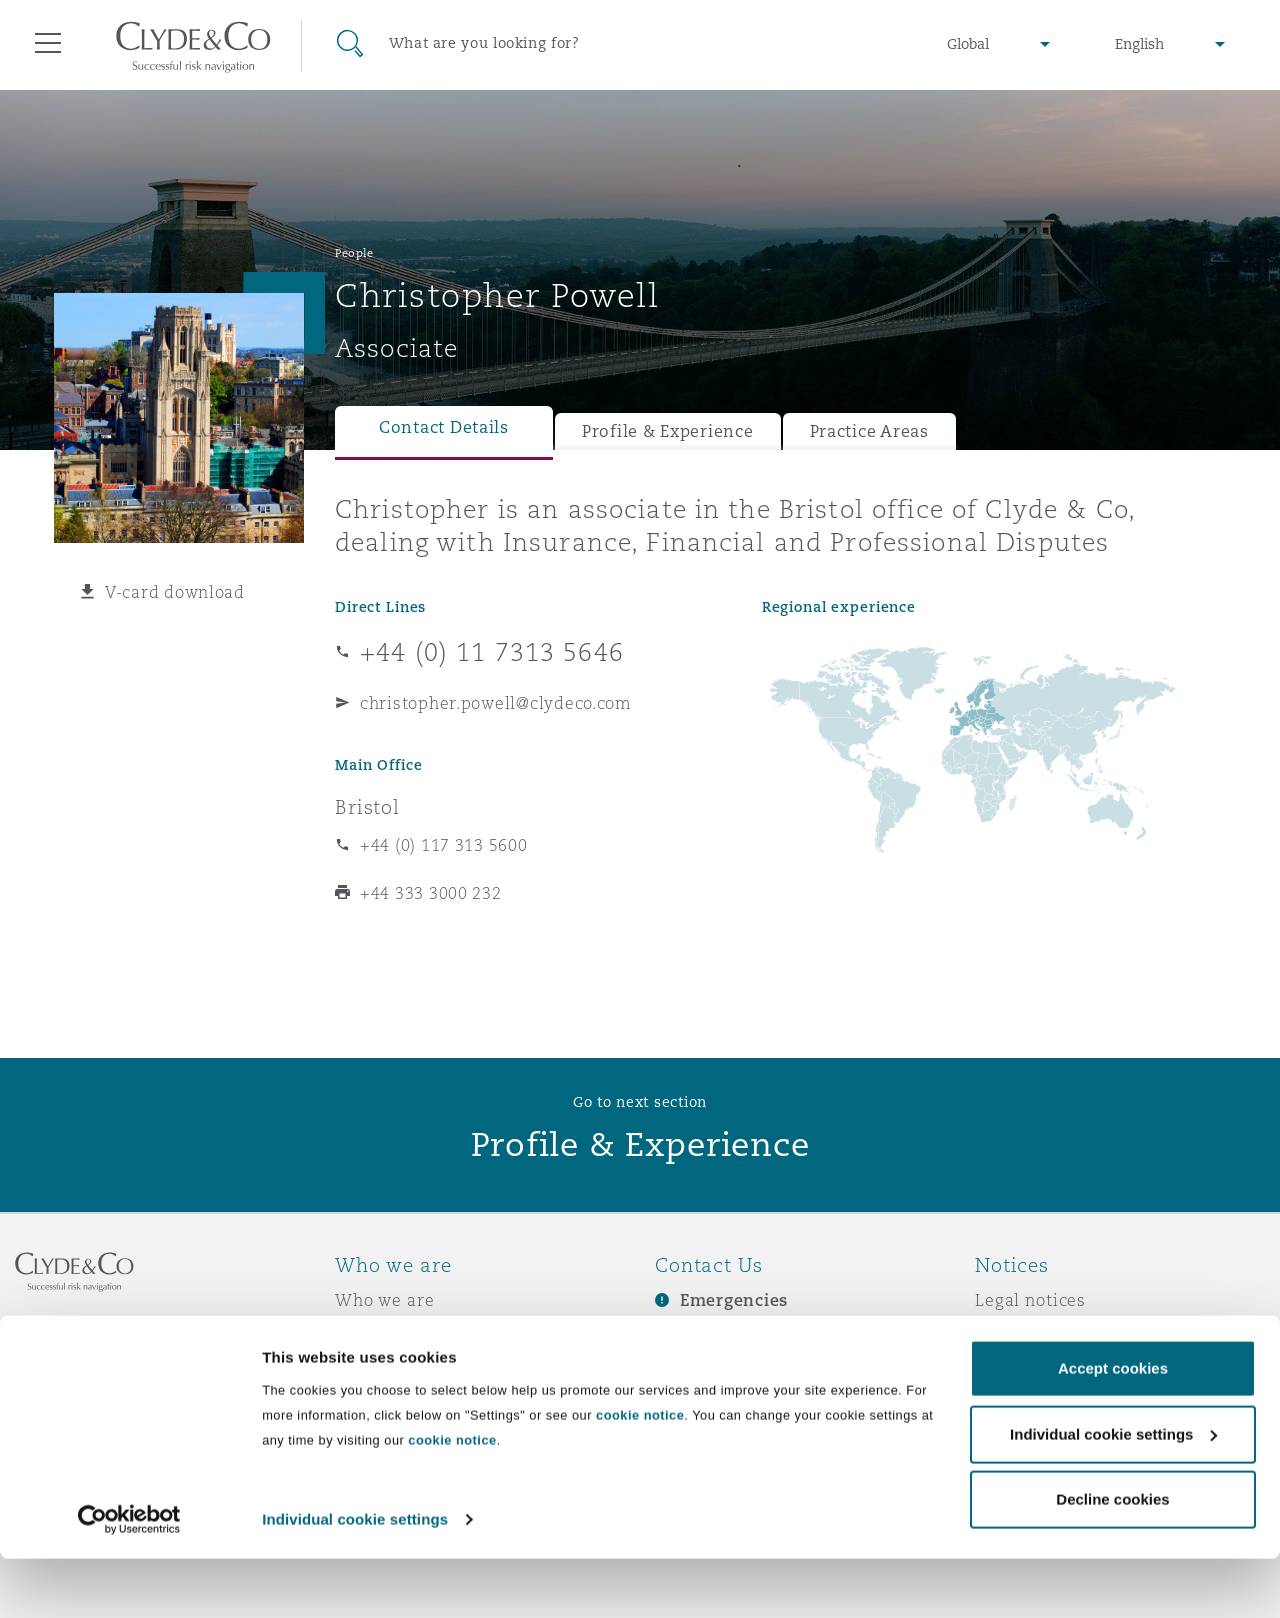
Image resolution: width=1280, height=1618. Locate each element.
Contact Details (444, 427)
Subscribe (696, 1336)
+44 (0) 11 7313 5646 (492, 652)
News (358, 1370)
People (354, 253)
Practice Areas (869, 431)
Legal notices (1030, 1300)
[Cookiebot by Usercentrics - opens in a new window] (129, 1579)
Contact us (700, 1371)
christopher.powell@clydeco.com (496, 703)
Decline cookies (1112, 1559)
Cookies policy (1036, 1370)
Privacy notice (1034, 1335)
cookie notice (640, 1474)
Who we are (385, 1300)
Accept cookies (1113, 1428)
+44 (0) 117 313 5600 (444, 845)
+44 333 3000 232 (431, 893)
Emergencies (734, 1300)
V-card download (175, 592)
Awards (367, 1335)
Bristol (367, 807)
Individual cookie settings (355, 1578)
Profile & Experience (668, 431)
